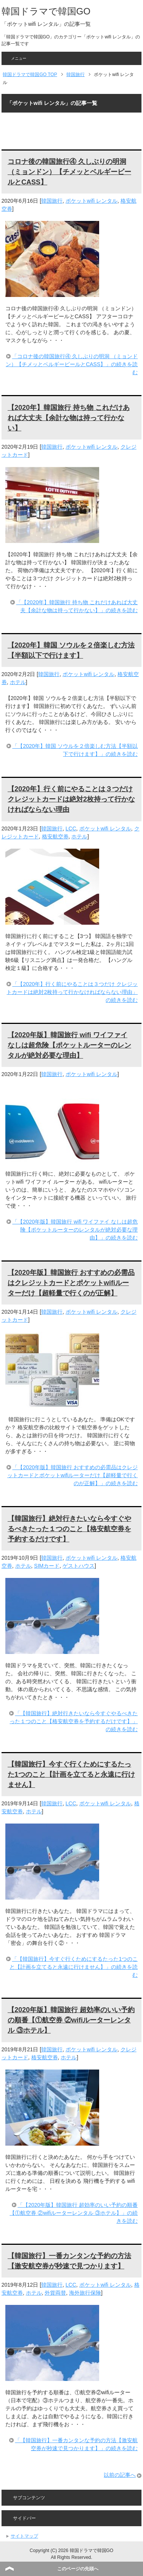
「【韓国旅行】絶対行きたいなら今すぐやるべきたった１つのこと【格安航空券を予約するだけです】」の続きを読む (74, 1721)
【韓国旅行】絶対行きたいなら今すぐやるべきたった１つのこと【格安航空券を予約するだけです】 (69, 1529)
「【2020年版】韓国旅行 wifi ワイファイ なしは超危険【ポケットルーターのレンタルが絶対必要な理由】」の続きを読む (75, 1230)
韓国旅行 (52, 201)
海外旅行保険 (85, 2293)
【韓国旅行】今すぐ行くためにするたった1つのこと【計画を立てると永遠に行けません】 (71, 1774)
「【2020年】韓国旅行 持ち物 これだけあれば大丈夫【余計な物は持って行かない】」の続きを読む (77, 606)
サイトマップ (24, 2536)
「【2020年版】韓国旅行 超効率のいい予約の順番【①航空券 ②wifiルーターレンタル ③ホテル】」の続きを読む (74, 2213)
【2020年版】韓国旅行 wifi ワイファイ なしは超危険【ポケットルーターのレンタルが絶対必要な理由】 (69, 1045)
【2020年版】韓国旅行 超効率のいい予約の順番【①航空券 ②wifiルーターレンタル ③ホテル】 (71, 2020)
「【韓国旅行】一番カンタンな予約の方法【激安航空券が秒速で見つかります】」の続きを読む (76, 2444)
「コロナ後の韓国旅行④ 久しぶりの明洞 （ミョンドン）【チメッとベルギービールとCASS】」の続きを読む (72, 364)
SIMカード (46, 1566)
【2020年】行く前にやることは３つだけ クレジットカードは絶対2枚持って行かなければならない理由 (71, 799)
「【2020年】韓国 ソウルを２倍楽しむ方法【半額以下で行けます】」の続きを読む (75, 750)
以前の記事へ (120, 2475)
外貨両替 (55, 2293)
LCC (71, 828)
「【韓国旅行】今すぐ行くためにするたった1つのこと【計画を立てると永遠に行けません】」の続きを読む (74, 1967)
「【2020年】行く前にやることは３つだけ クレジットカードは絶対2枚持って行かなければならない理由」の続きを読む (72, 992)
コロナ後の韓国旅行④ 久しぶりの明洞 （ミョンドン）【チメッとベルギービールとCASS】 (69, 172)
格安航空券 (55, 836)
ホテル (18, 682)
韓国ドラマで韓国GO (46, 11)
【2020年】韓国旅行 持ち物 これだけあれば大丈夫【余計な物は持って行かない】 (69, 418)
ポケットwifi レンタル (91, 201)
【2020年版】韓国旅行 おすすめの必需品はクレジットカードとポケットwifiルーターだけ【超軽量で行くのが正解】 (71, 1283)
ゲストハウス (79, 1566)
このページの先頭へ (77, 2568)
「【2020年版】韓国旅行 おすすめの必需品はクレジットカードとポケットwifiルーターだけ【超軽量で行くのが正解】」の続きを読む (72, 1475)
